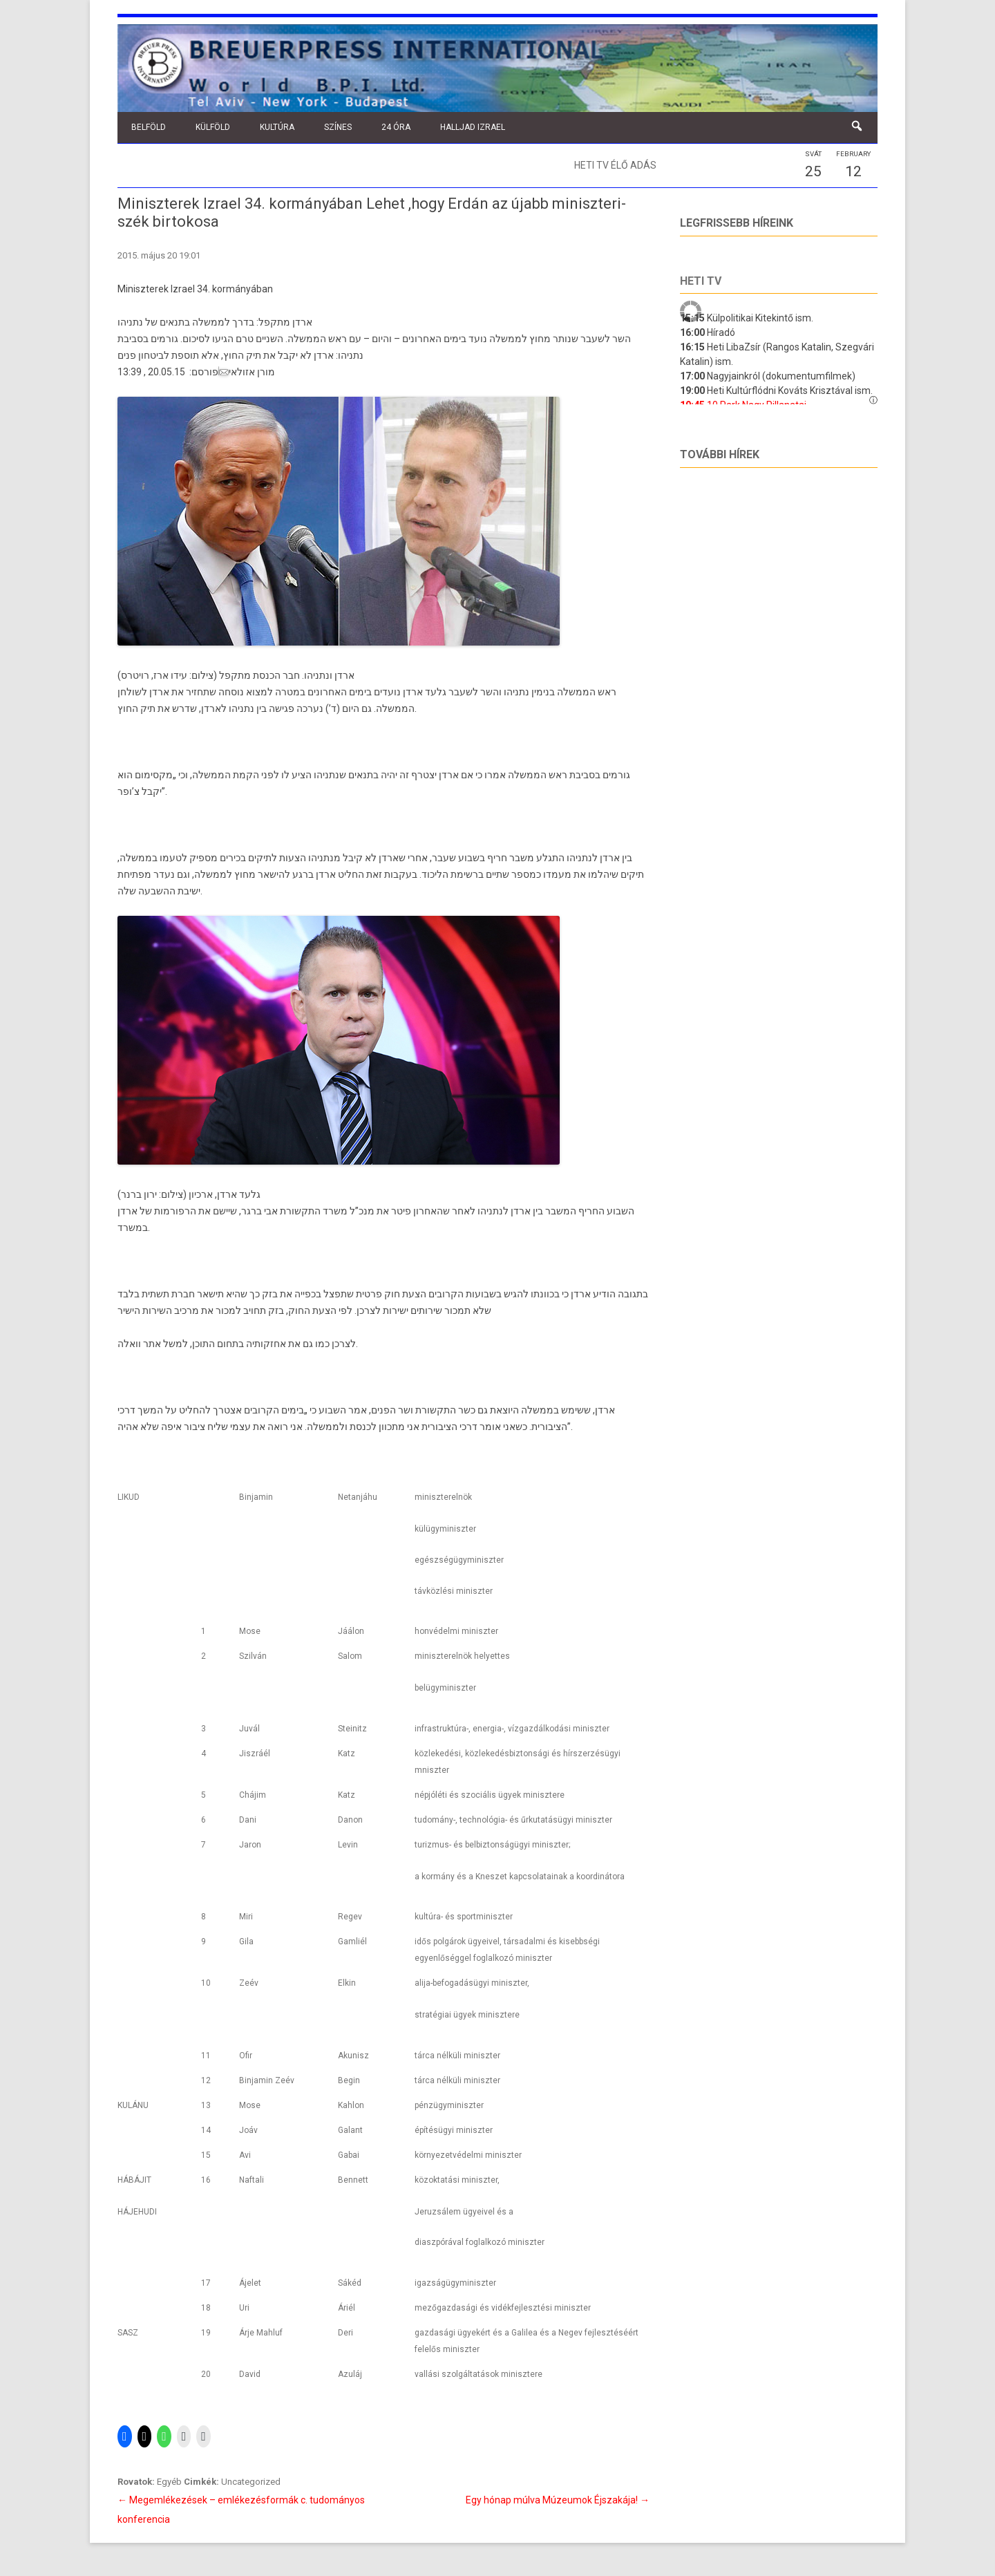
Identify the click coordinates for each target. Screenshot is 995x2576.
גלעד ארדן (424, 691)
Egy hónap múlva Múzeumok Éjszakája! (558, 2500)
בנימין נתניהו (529, 691)
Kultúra (277, 127)
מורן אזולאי (247, 371)
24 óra (395, 127)
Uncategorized (251, 2481)
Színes (338, 127)
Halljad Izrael (472, 127)
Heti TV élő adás (615, 165)
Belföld (148, 127)
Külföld (213, 127)
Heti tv (700, 281)
